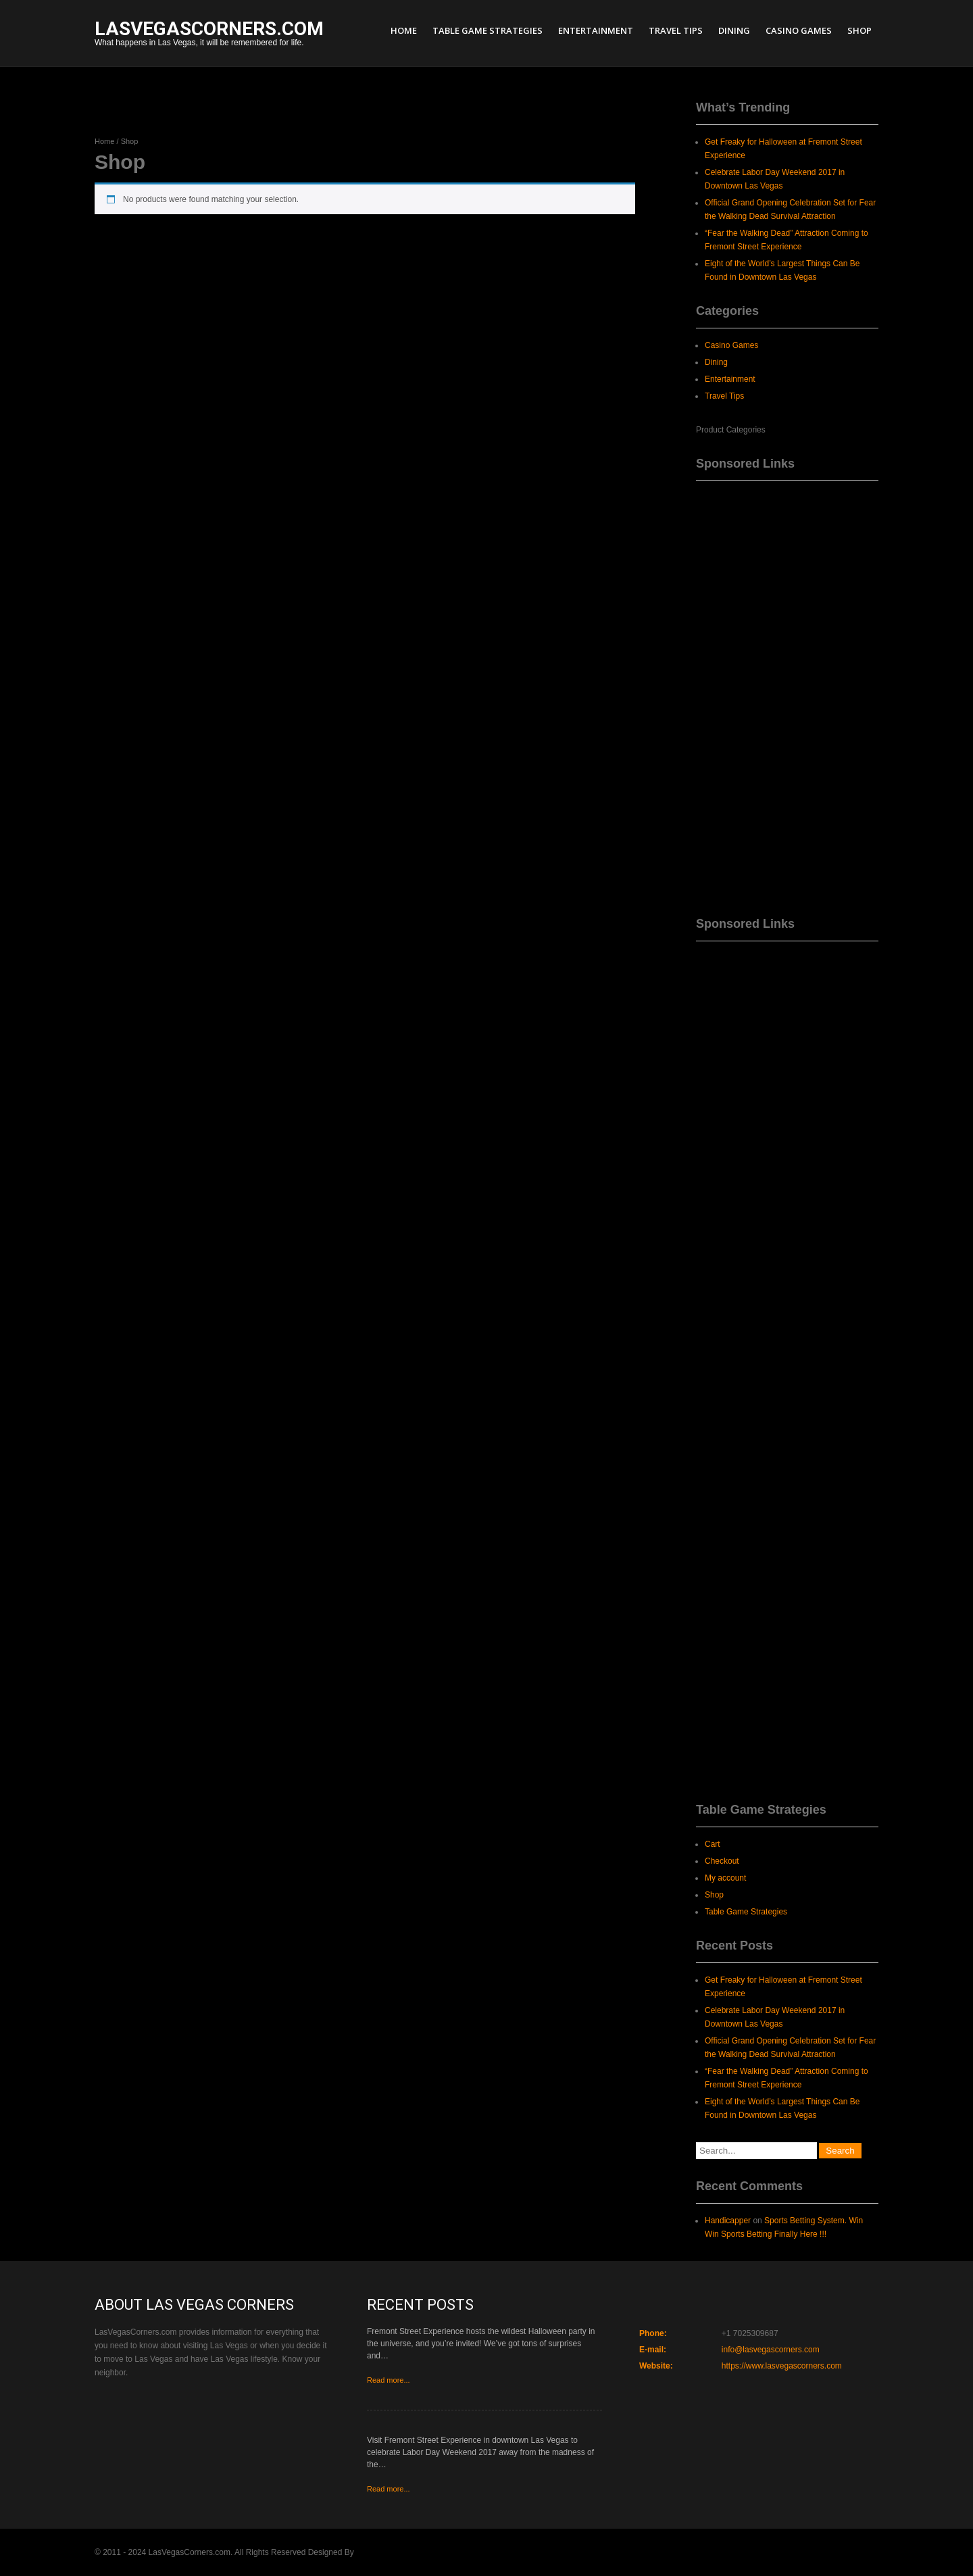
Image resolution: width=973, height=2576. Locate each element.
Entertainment (595, 30)
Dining (734, 30)
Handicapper (728, 2220)
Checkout (722, 1861)
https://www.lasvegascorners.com (782, 2366)
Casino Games (799, 30)
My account (725, 1878)
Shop (859, 30)
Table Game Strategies (487, 30)
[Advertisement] (787, 694)
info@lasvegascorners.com (771, 2349)
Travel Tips (676, 30)
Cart (712, 1844)
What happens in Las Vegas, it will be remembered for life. (209, 34)
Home (404, 30)
